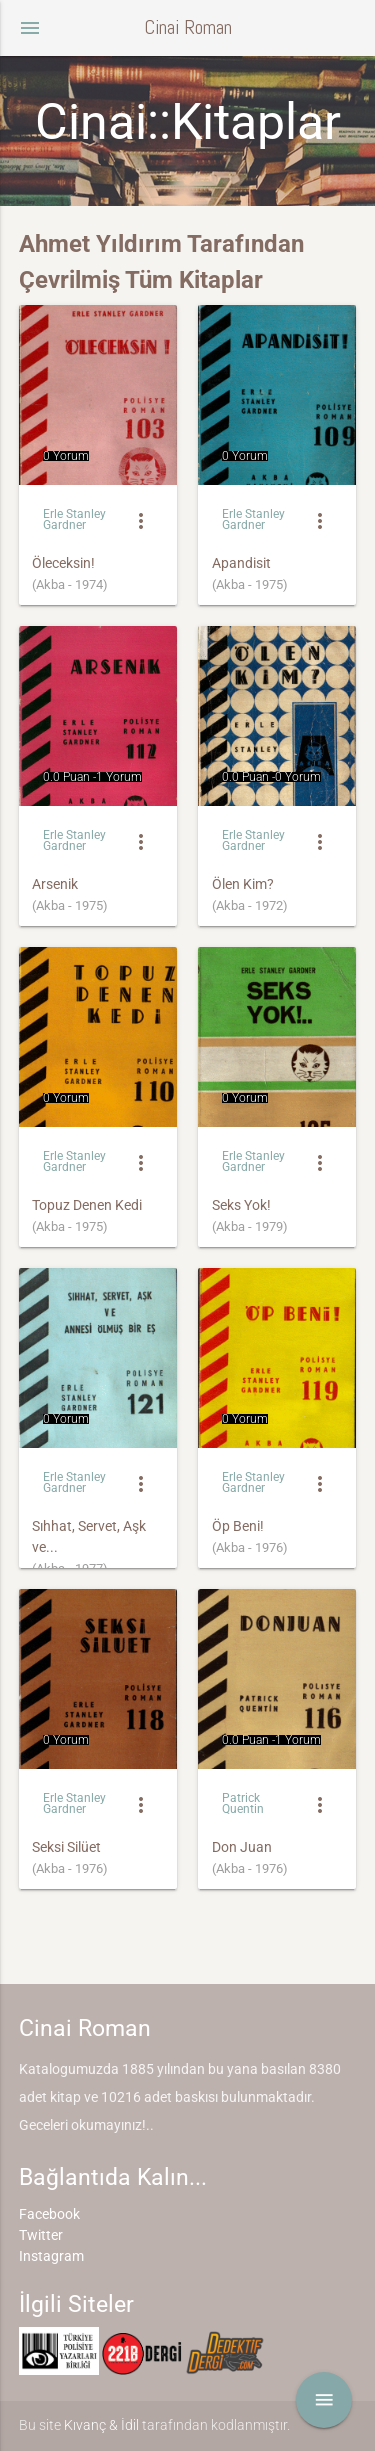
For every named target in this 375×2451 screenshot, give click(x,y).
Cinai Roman (188, 27)
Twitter (41, 2235)
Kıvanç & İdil (101, 2425)
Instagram (51, 2256)
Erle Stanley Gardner (74, 519)
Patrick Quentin (243, 1803)
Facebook (49, 2214)
